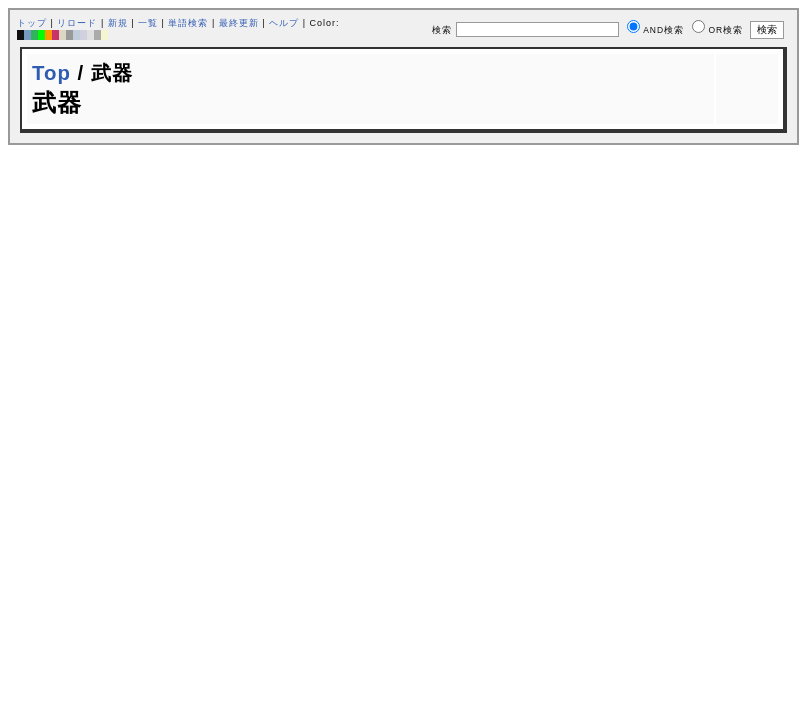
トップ (32, 23)
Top (51, 73)
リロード (77, 23)
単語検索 (188, 23)
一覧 (148, 23)
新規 (118, 23)
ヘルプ (284, 23)
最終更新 (239, 23)
